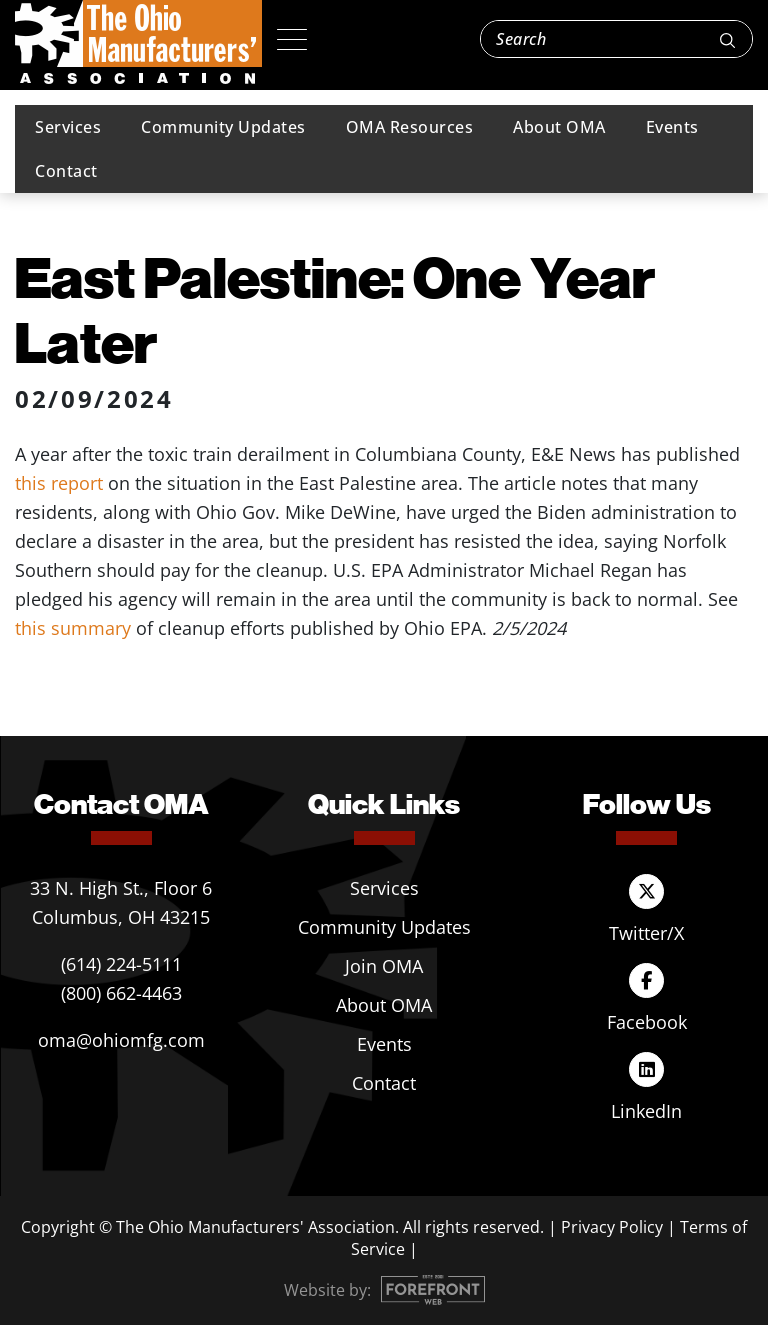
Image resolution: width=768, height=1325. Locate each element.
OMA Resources (410, 127)
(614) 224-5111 (121, 964)
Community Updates (223, 127)
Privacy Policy (612, 1227)
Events (672, 127)
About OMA (559, 127)
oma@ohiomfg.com (121, 1040)
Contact (66, 171)
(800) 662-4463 (121, 993)
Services (68, 127)
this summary (73, 628)
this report (59, 483)
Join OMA (384, 966)
